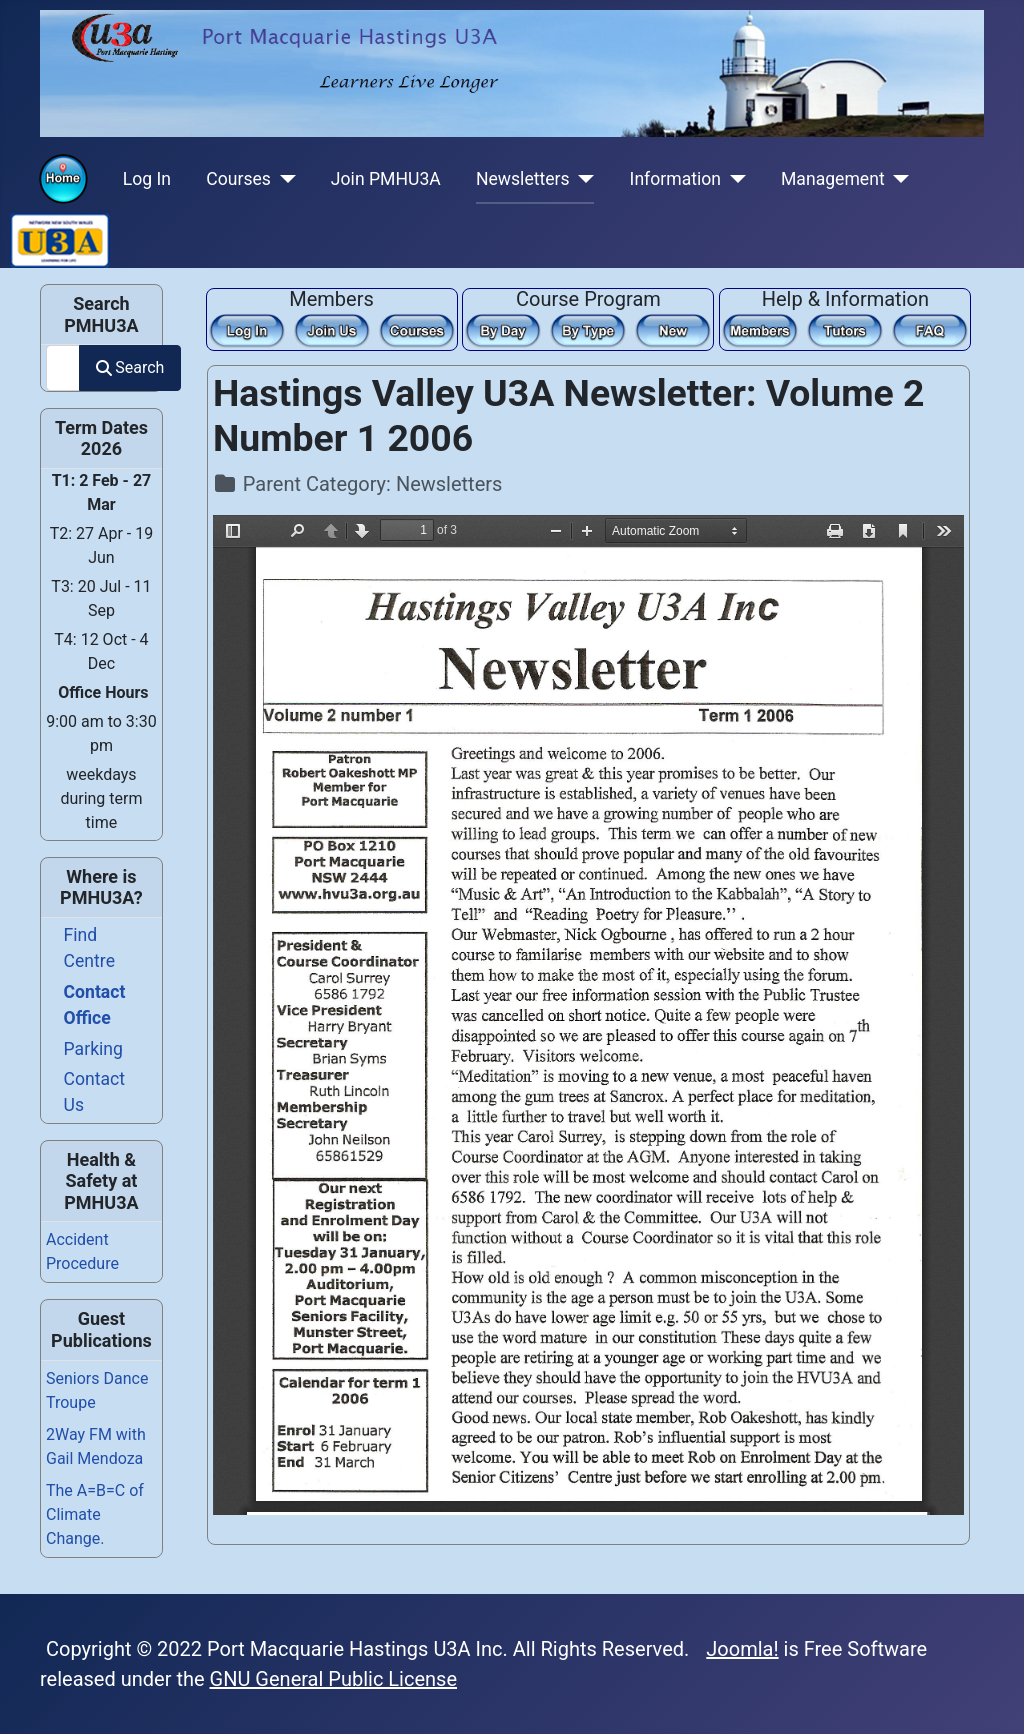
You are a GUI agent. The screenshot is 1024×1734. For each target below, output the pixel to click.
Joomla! (742, 1649)
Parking (93, 1049)
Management (833, 179)
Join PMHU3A (386, 179)
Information (675, 179)
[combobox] (63, 367)
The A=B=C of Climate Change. (95, 1514)
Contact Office (95, 1005)
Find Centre (89, 948)
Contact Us (95, 1092)
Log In (147, 179)
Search (130, 367)
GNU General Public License (334, 1679)
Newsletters (523, 179)
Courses (238, 179)
